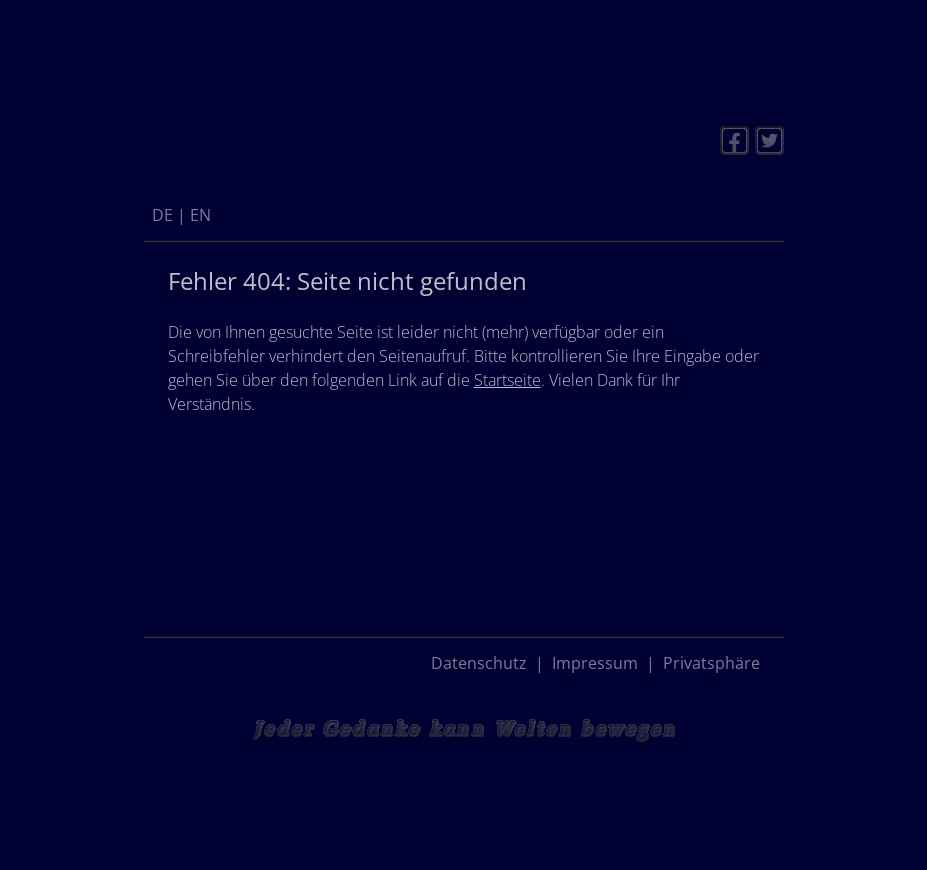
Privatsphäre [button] (711, 663)
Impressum (595, 663)
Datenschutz (479, 663)
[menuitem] (162, 215)
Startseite (507, 380)
